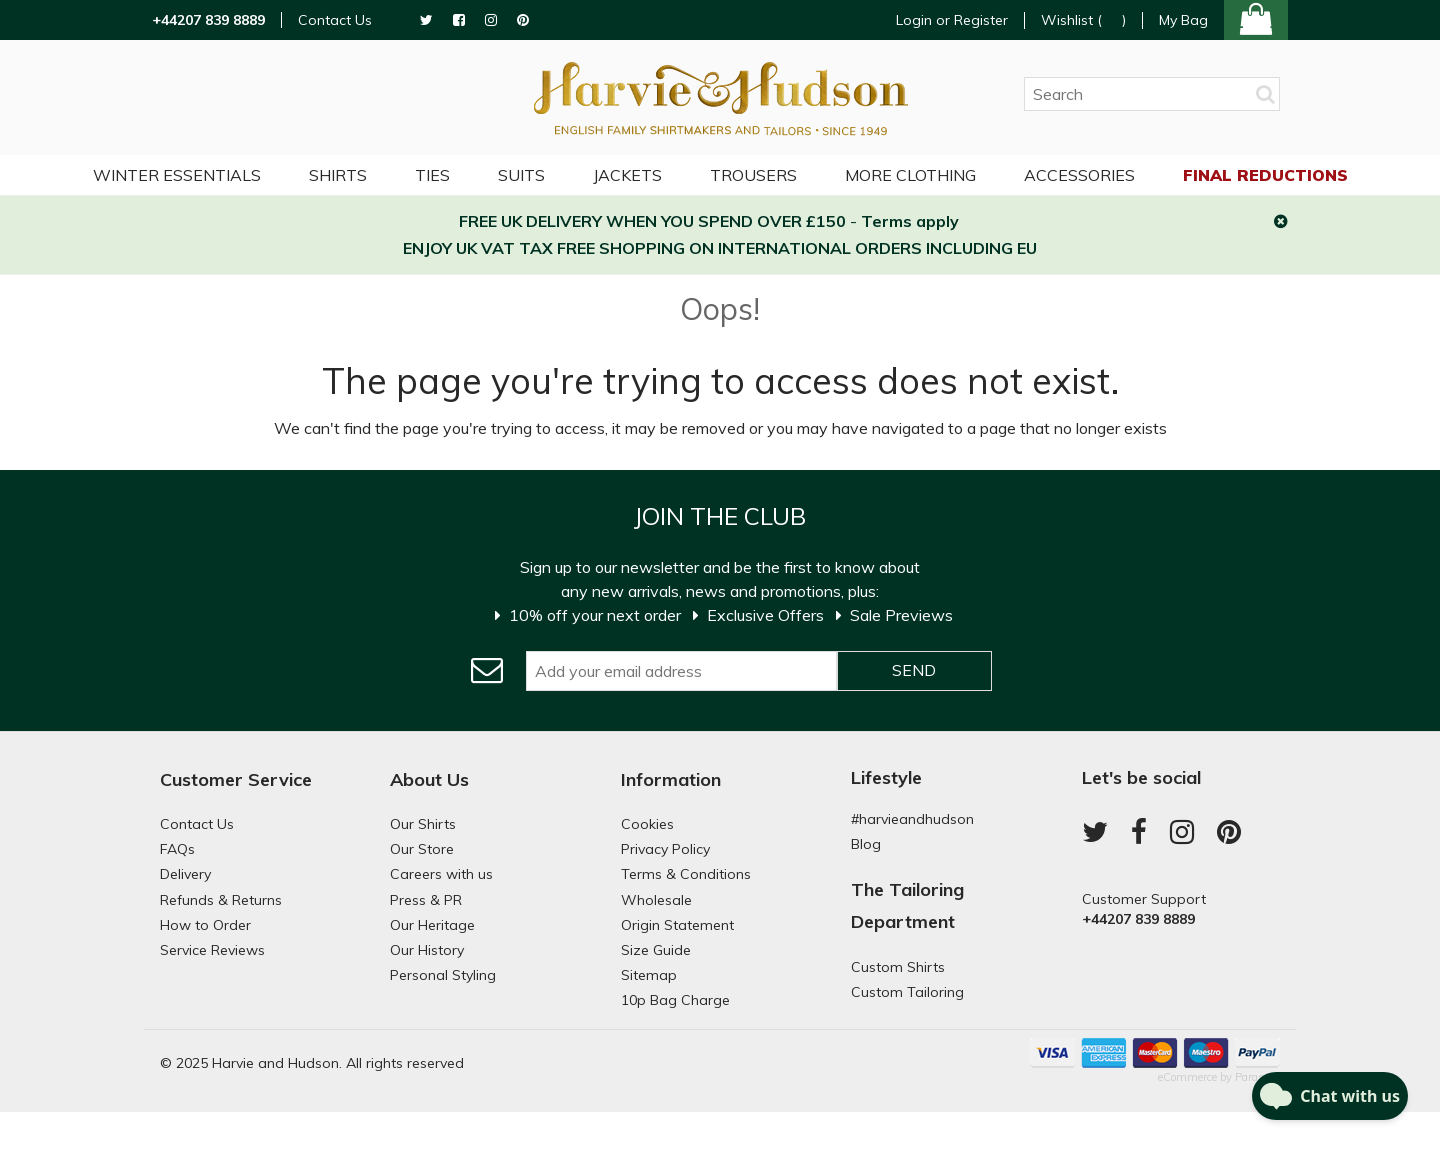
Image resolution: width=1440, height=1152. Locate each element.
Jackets (627, 175)
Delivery (185, 874)
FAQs (177, 849)
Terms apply (910, 221)
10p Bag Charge (675, 1000)
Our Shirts (423, 824)
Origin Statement (677, 925)
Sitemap (649, 975)
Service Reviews (212, 950)
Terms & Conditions (686, 874)
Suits (521, 175)
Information (671, 779)
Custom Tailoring (907, 992)
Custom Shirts (898, 967)
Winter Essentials (177, 175)
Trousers (753, 175)
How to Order (205, 925)
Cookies (647, 824)
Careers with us (441, 874)
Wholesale (656, 900)
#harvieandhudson (912, 819)
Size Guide (656, 950)
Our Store (422, 849)
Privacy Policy (665, 849)
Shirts (338, 175)
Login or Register (952, 20)
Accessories (1079, 175)
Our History (427, 950)
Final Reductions (1265, 175)
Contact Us (335, 20)
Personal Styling (443, 975)
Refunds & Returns (221, 900)
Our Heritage (432, 925)
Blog (866, 844)
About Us (429, 779)
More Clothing (910, 175)
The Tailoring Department (907, 905)
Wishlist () (1083, 20)
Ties (432, 175)
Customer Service (236, 779)
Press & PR (426, 900)
